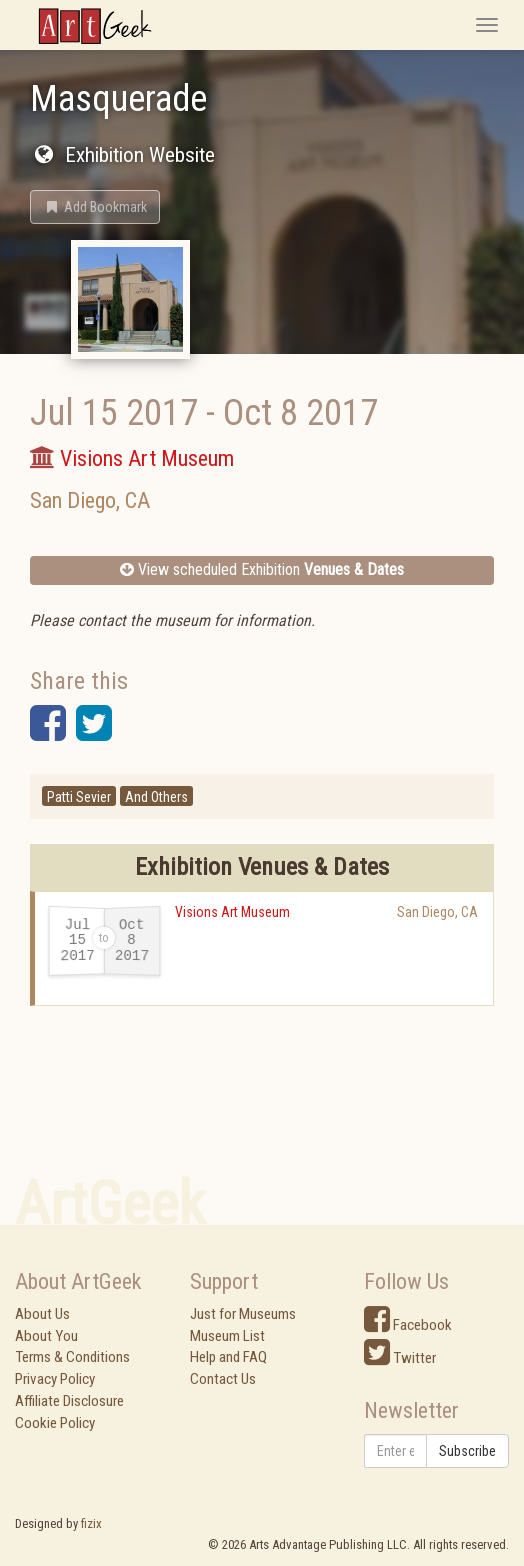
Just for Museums (243, 1314)
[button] (95, 207)
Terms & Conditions (72, 1357)
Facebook (408, 1325)
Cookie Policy (55, 1423)
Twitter (400, 1358)
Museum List (227, 1336)
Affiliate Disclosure (69, 1401)
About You (46, 1336)
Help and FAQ (228, 1357)
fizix (91, 1523)
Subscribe (467, 1451)
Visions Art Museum (232, 912)
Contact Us (223, 1379)
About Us (42, 1314)
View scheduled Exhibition (262, 569)
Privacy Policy (55, 1379)
